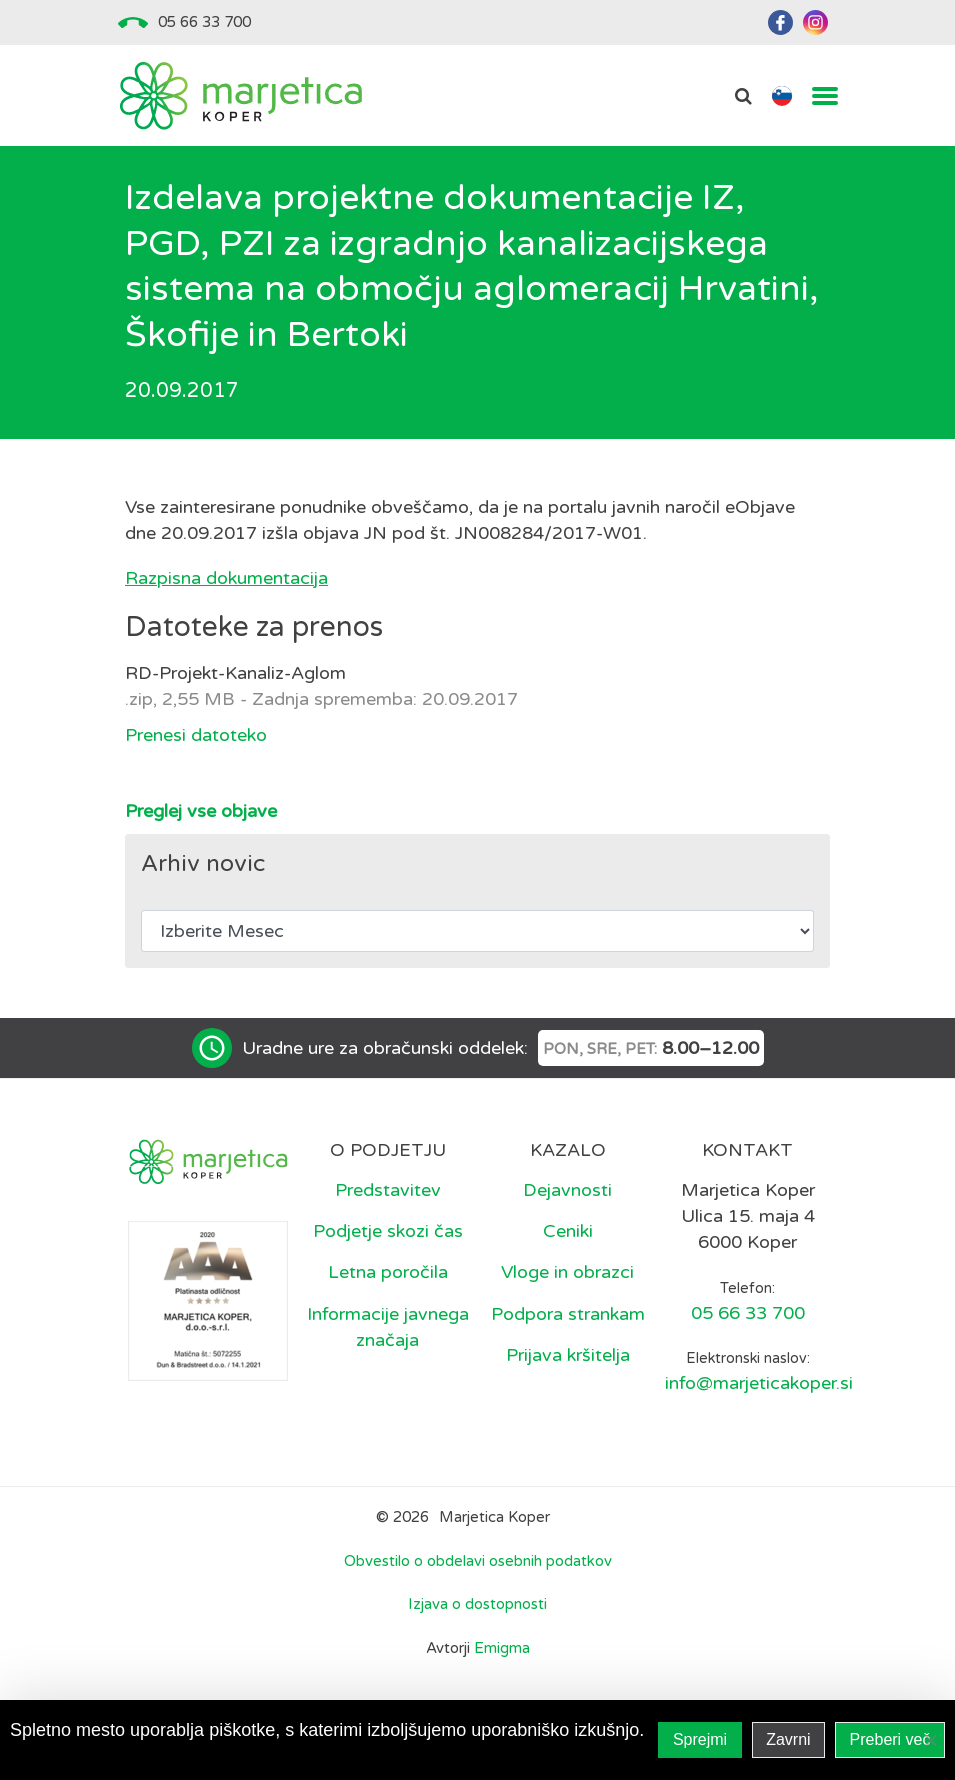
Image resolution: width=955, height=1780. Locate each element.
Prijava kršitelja (568, 1355)
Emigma (502, 1648)
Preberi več (890, 1739)
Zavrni (788, 1739)
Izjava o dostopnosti (477, 1604)
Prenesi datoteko (196, 735)
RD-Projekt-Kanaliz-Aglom (235, 673)
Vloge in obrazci (567, 1272)
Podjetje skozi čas (388, 1231)
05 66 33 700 (204, 22)
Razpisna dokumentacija (226, 578)
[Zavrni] (930, 1740)
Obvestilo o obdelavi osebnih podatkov (478, 1561)
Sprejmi (700, 1739)
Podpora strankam (568, 1314)
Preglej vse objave (201, 811)
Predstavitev (388, 1190)
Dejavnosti (567, 1190)
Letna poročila (388, 1272)
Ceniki (568, 1231)
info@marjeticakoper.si (759, 1383)
